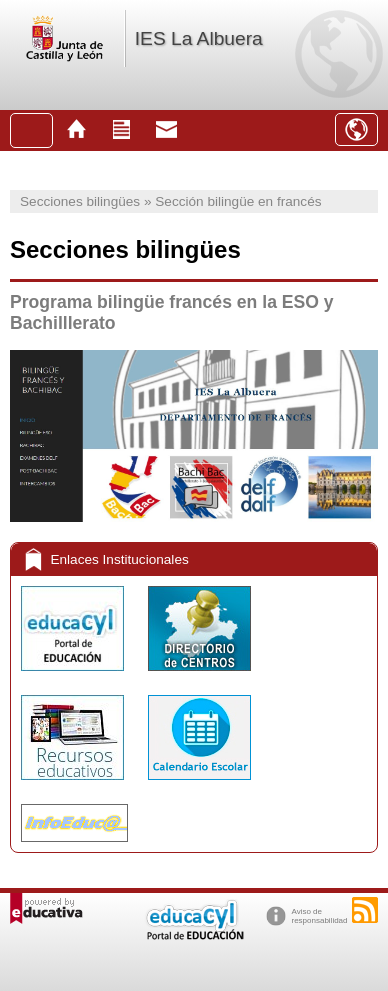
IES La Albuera (199, 38)
